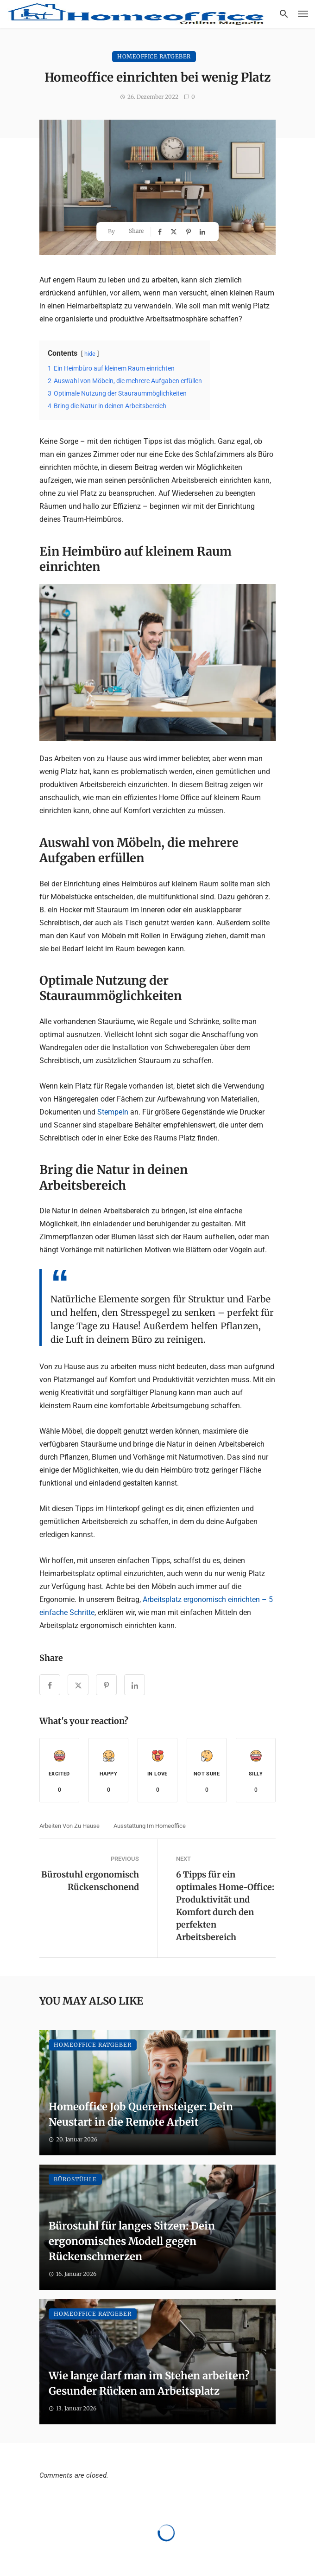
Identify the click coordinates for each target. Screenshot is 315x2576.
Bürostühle (75, 2179)
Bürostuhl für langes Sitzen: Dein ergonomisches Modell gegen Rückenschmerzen (132, 2241)
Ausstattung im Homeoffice (149, 1825)
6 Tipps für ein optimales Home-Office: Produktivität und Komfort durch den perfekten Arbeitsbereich (225, 1905)
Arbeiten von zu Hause (69, 1825)
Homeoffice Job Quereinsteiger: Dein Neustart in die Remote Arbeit (141, 2114)
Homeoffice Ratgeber (154, 56)
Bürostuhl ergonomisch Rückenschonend (90, 1880)
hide (89, 353)
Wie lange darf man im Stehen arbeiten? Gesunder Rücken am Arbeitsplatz (149, 2383)
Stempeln (113, 1112)
